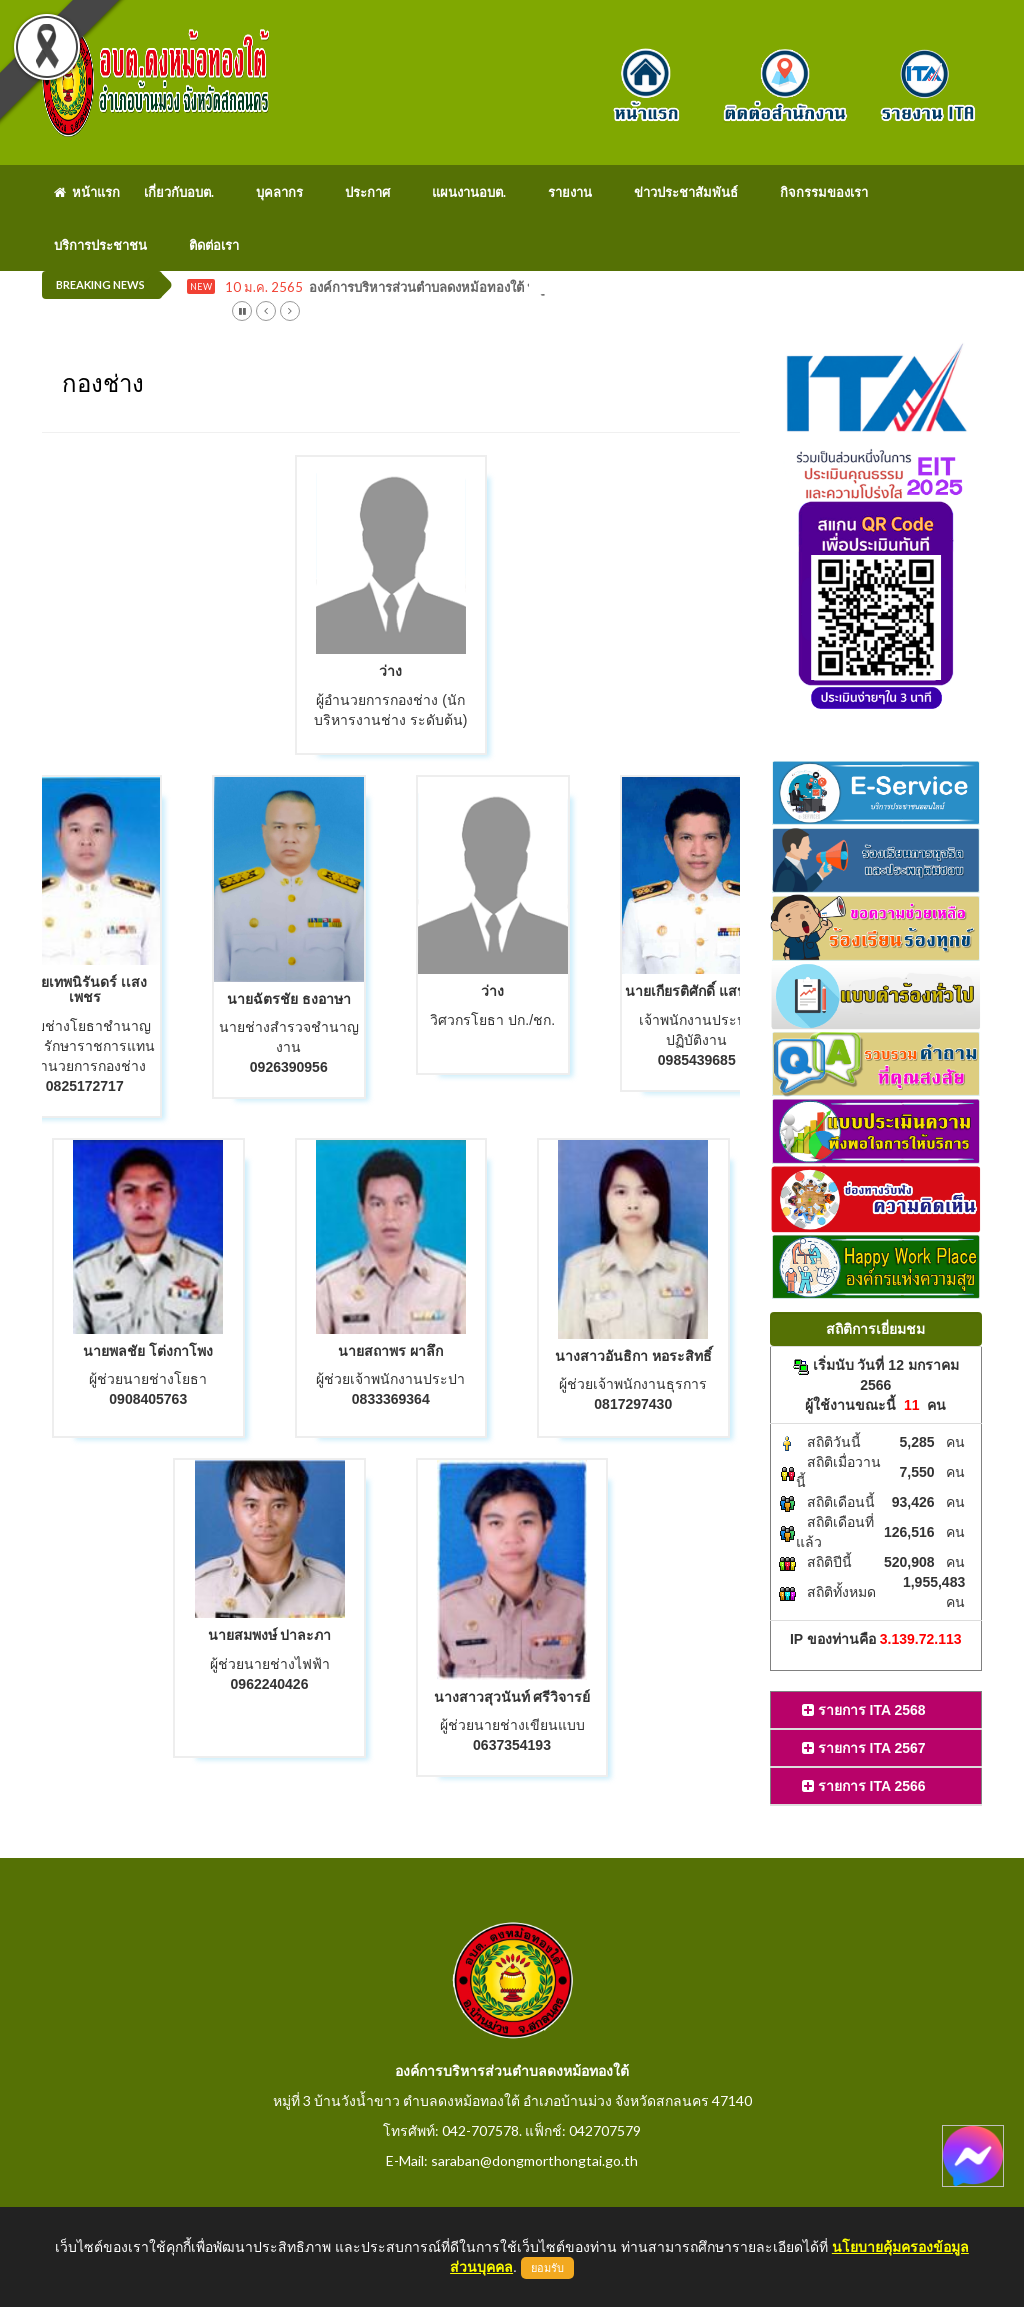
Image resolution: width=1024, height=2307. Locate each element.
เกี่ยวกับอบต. (179, 192)
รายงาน (570, 192)
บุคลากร (279, 192)
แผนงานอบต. (469, 192)
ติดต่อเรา (214, 245)
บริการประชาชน (100, 245)
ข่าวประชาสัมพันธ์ (686, 192)
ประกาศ (367, 192)
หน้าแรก (87, 192)
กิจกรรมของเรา (824, 192)
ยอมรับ (547, 2268)
